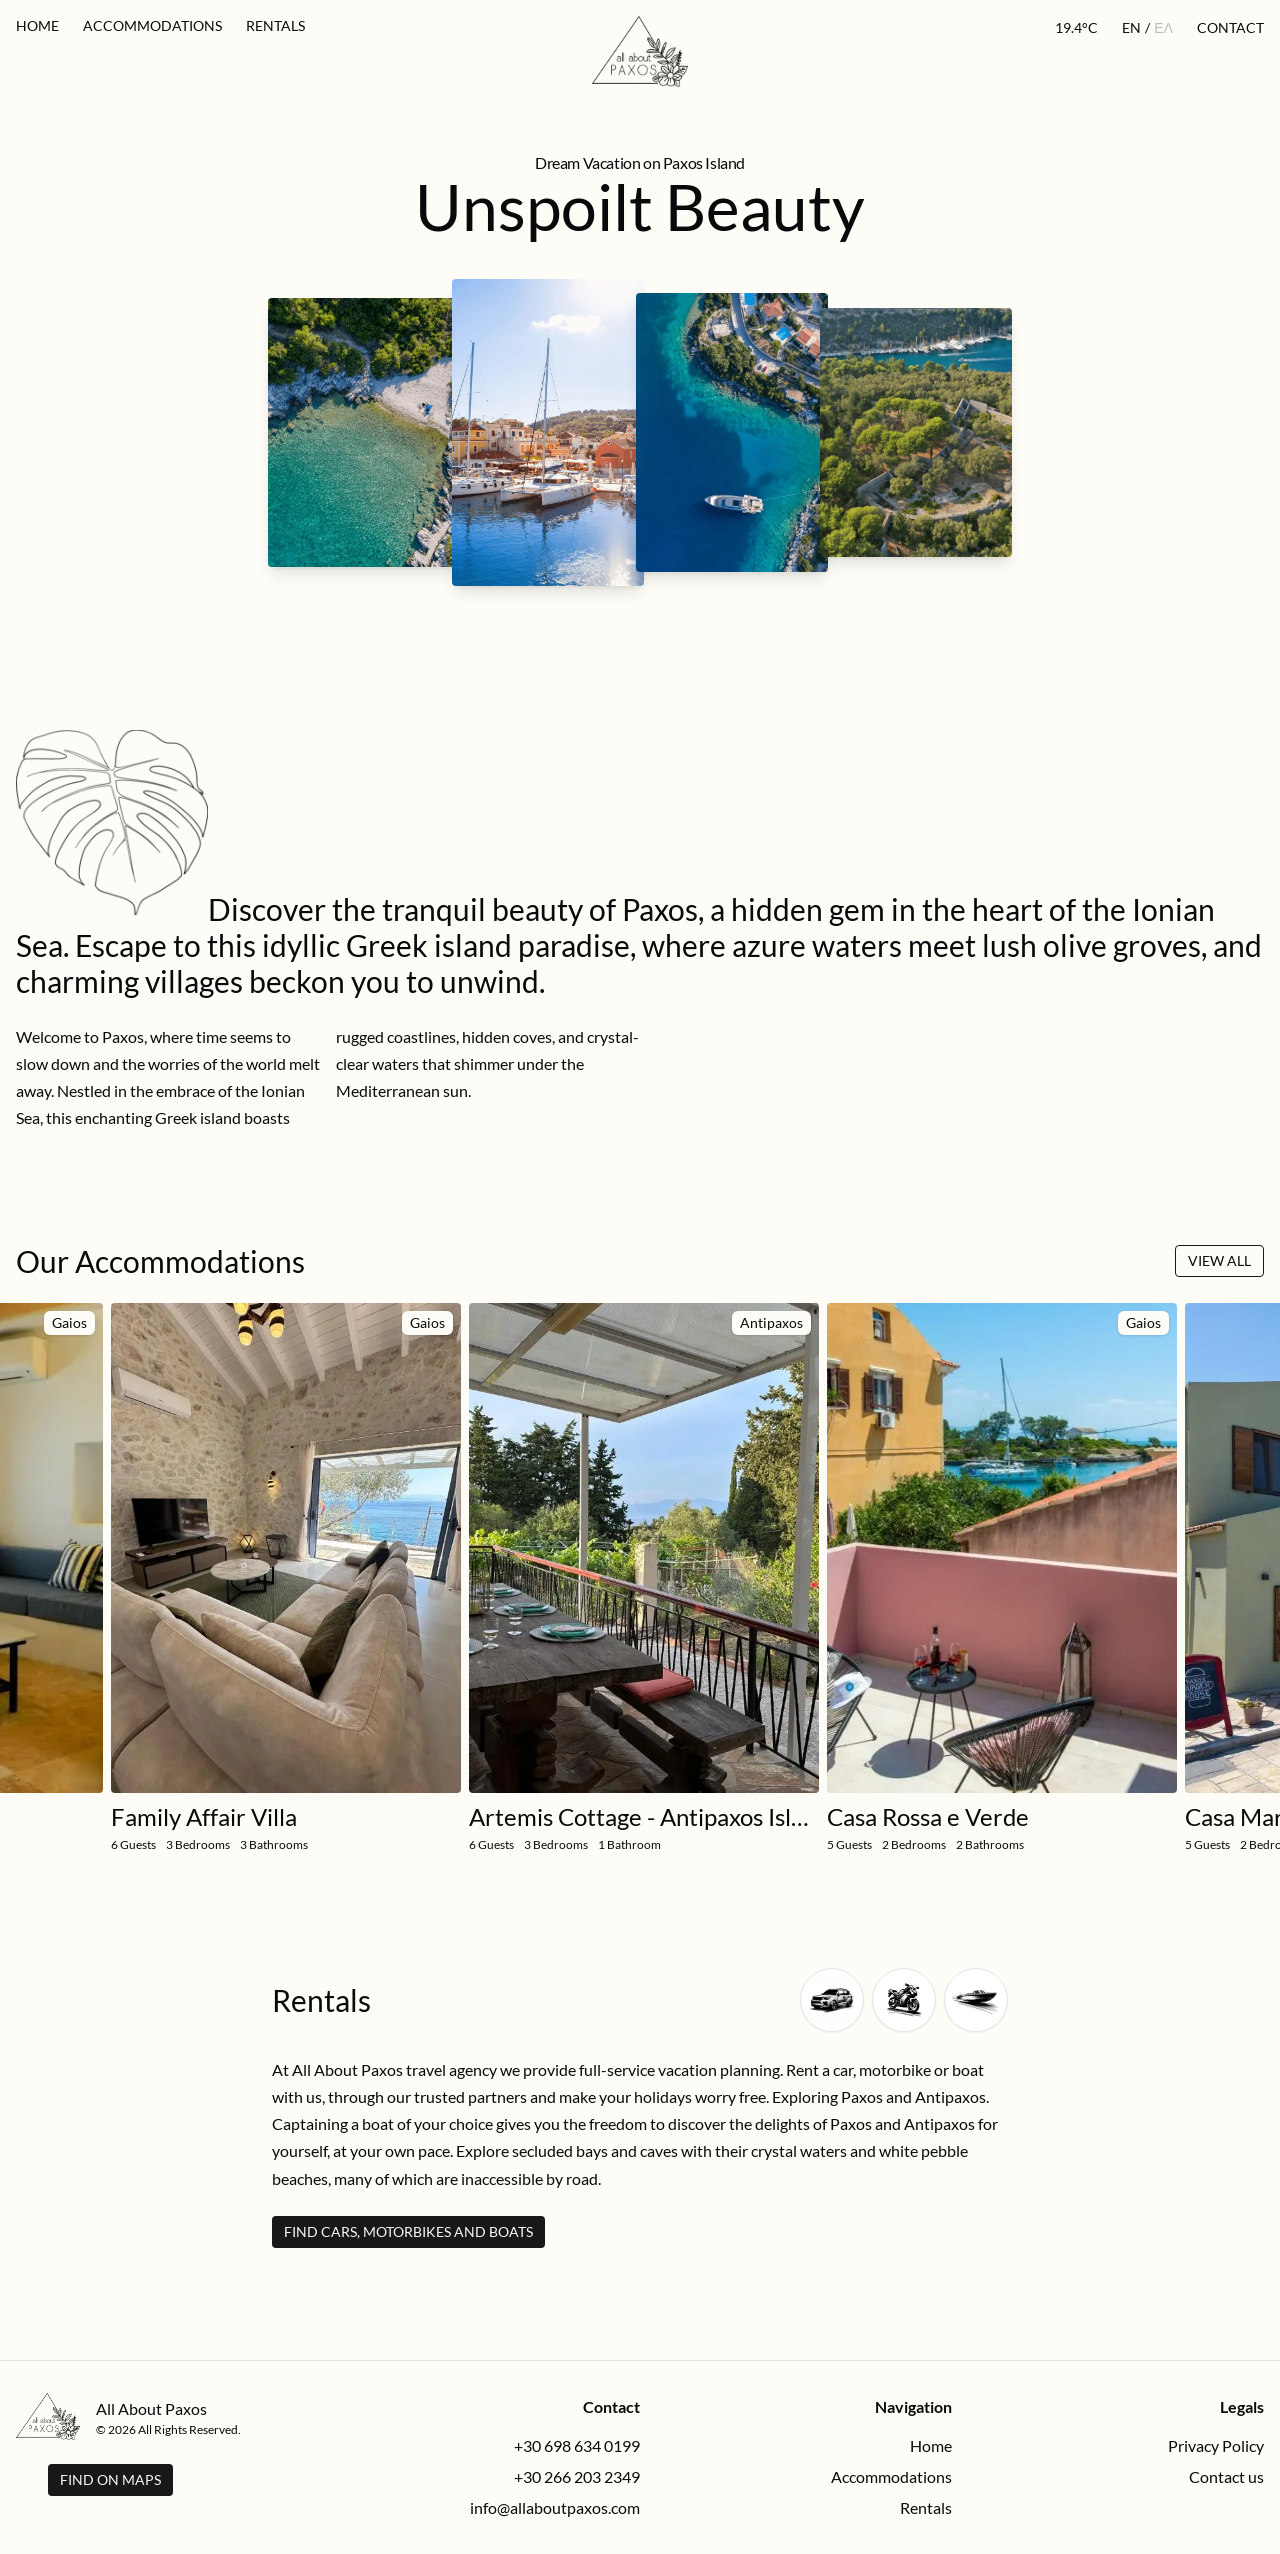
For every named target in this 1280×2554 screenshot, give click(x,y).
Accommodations (152, 25)
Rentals (275, 25)
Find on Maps (110, 2479)
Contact (1230, 27)
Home (37, 25)
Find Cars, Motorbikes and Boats (408, 2231)
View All (1219, 1260)
